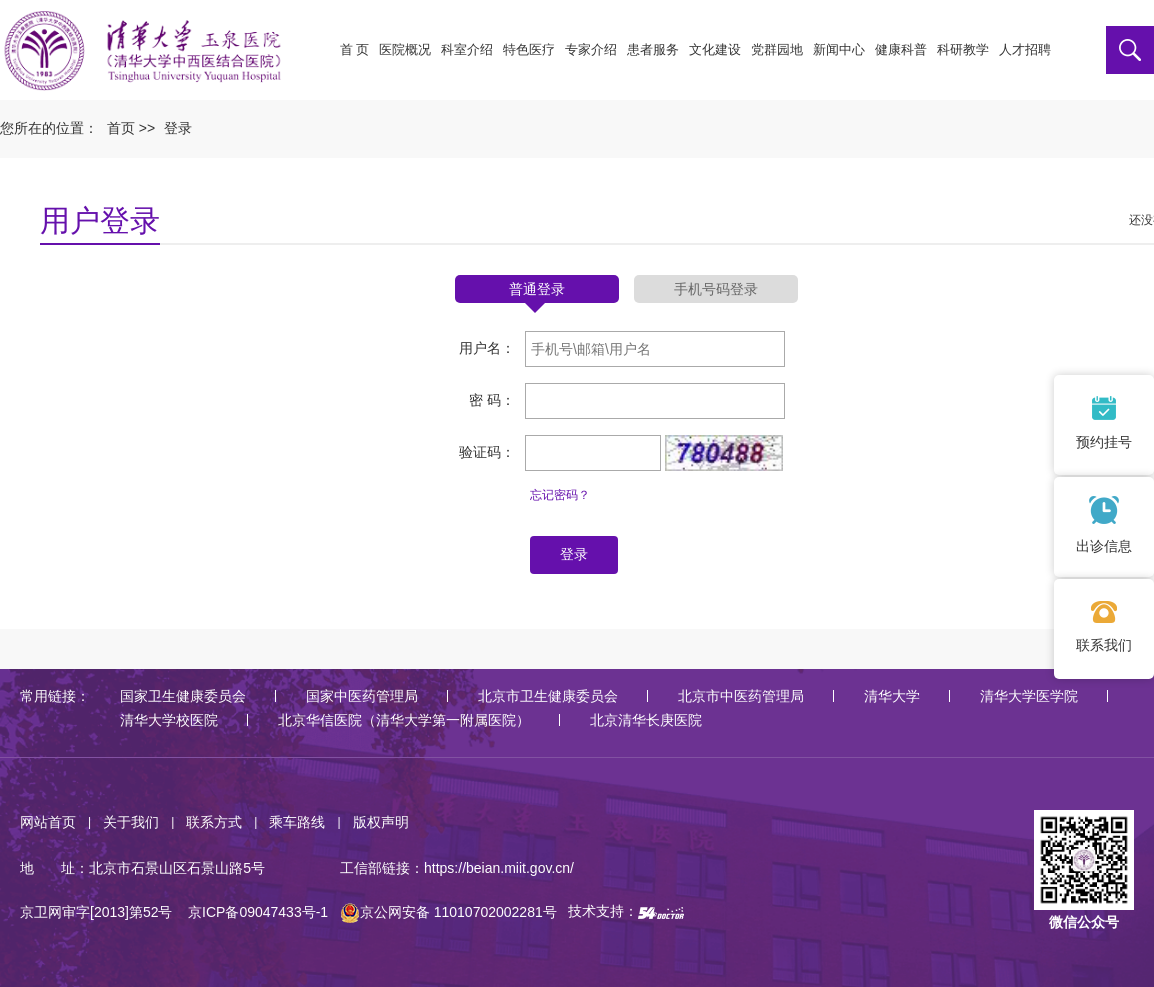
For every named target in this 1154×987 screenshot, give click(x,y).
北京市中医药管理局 (741, 696)
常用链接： (55, 696)
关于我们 (131, 822)
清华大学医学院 (1029, 696)
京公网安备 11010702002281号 (448, 912)
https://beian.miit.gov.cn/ (499, 868)
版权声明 (381, 822)
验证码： (487, 452)
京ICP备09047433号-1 (258, 912)
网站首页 (48, 822)
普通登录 (537, 289)
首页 (121, 128)
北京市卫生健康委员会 (548, 696)
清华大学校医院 (169, 720)
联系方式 (214, 822)
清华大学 (892, 696)
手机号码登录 (716, 289)
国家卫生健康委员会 (183, 696)
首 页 (355, 49)
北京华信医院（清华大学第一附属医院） (404, 720)
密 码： (492, 400)
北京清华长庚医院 (646, 720)
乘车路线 (297, 822)
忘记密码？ (560, 495)
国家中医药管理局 (362, 696)
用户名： (487, 348)
